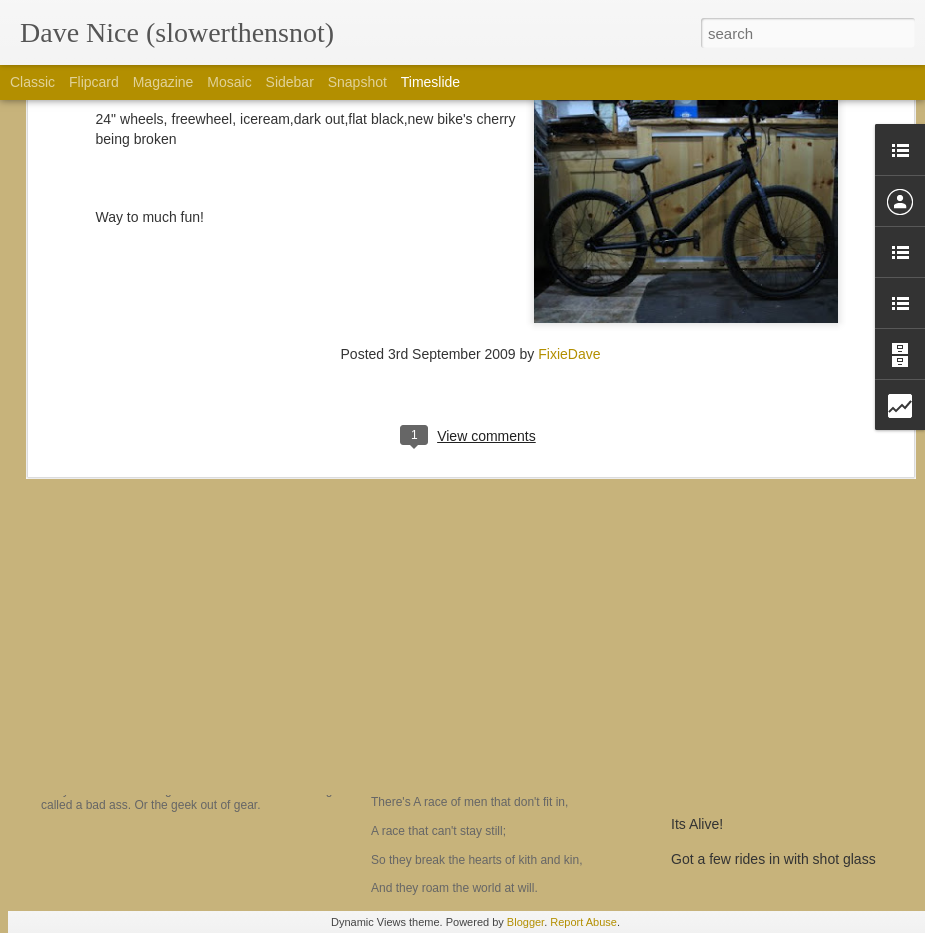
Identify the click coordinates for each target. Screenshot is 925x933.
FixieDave (569, 183)
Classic (32, 82)
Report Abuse (583, 922)
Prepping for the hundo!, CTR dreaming (793, 754)
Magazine (163, 82)
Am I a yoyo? (111, 736)
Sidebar (290, 82)
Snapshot (357, 82)
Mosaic (229, 82)
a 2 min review (716, 789)
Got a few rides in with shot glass (773, 859)
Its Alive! (697, 824)
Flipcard (94, 82)
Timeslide (430, 82)
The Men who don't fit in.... (476, 723)
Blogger (525, 922)
